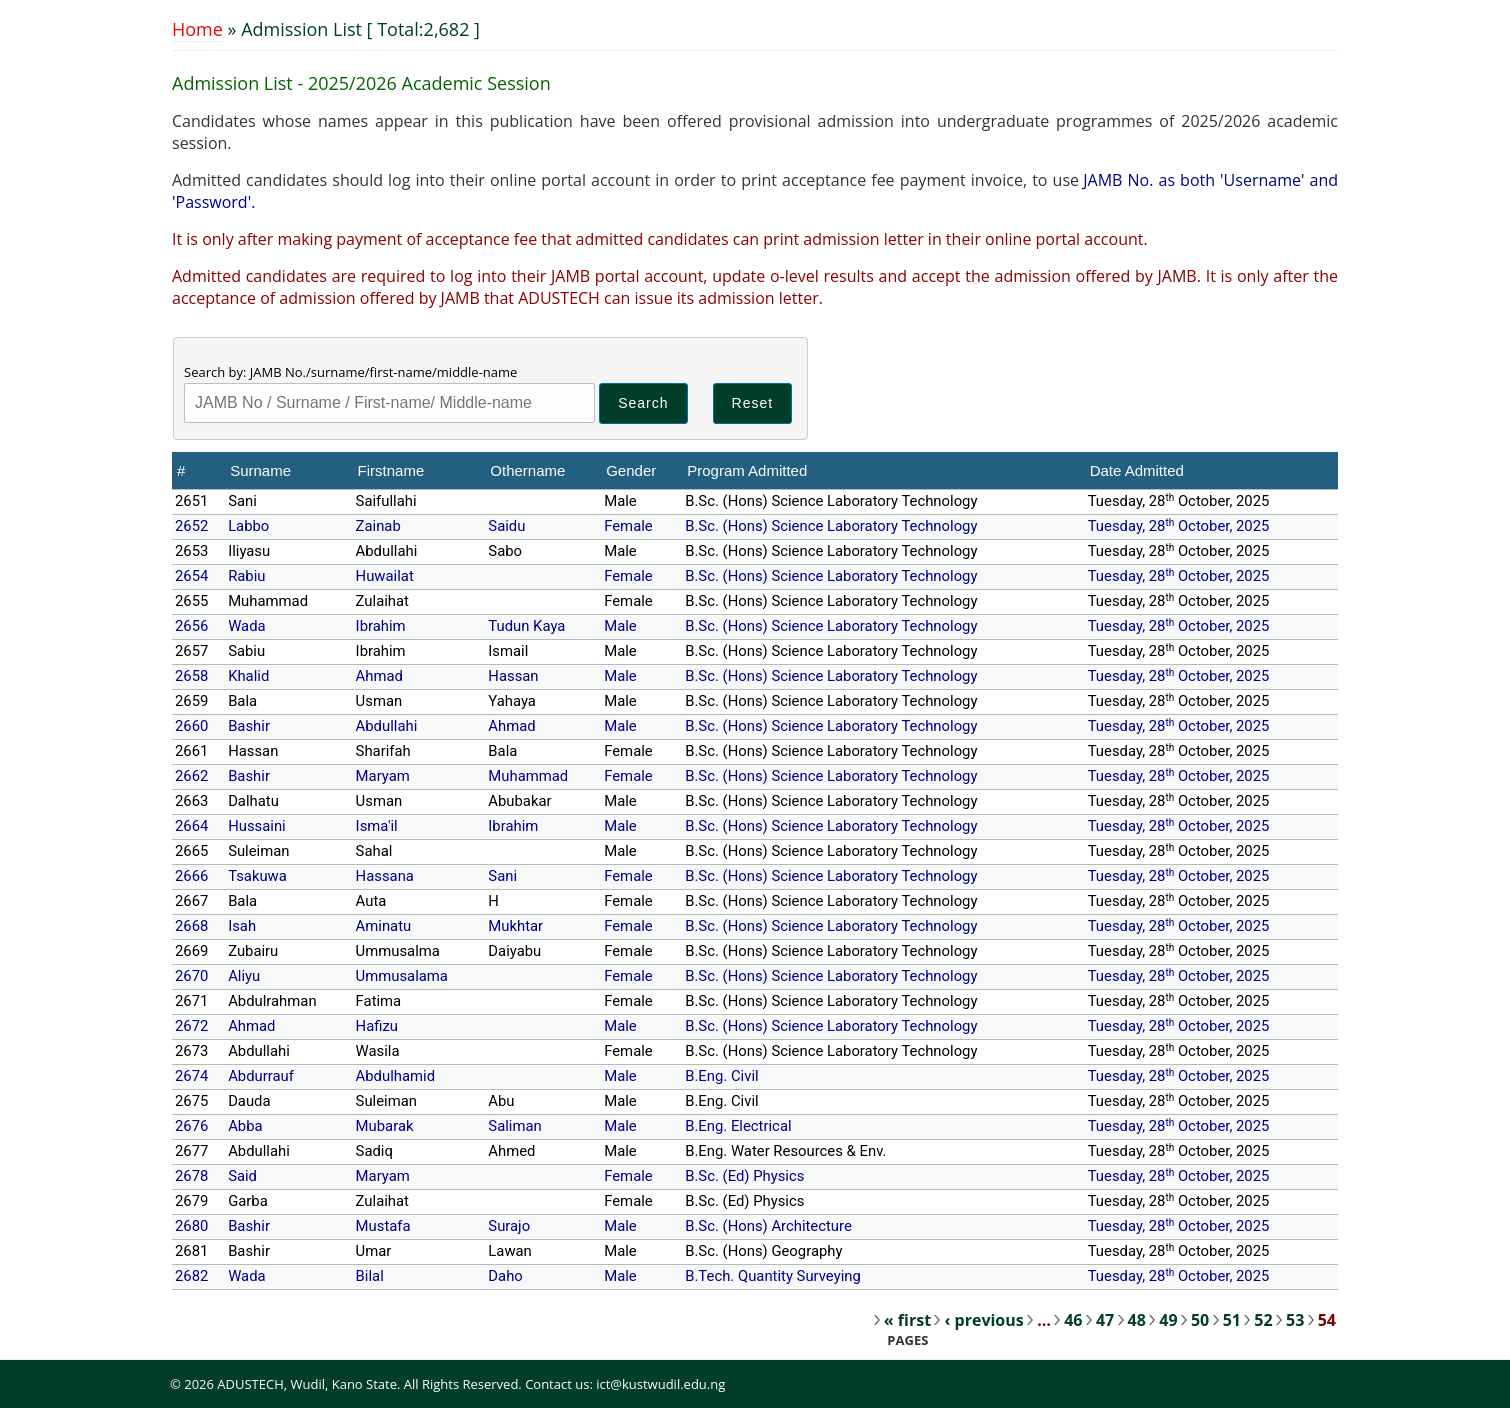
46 (1073, 1320)
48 (1137, 1320)
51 (1232, 1320)
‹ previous (983, 1320)
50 (1200, 1320)
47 (1105, 1320)
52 (1263, 1320)
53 (1295, 1320)
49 (1168, 1320)
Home (197, 29)
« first (907, 1320)
